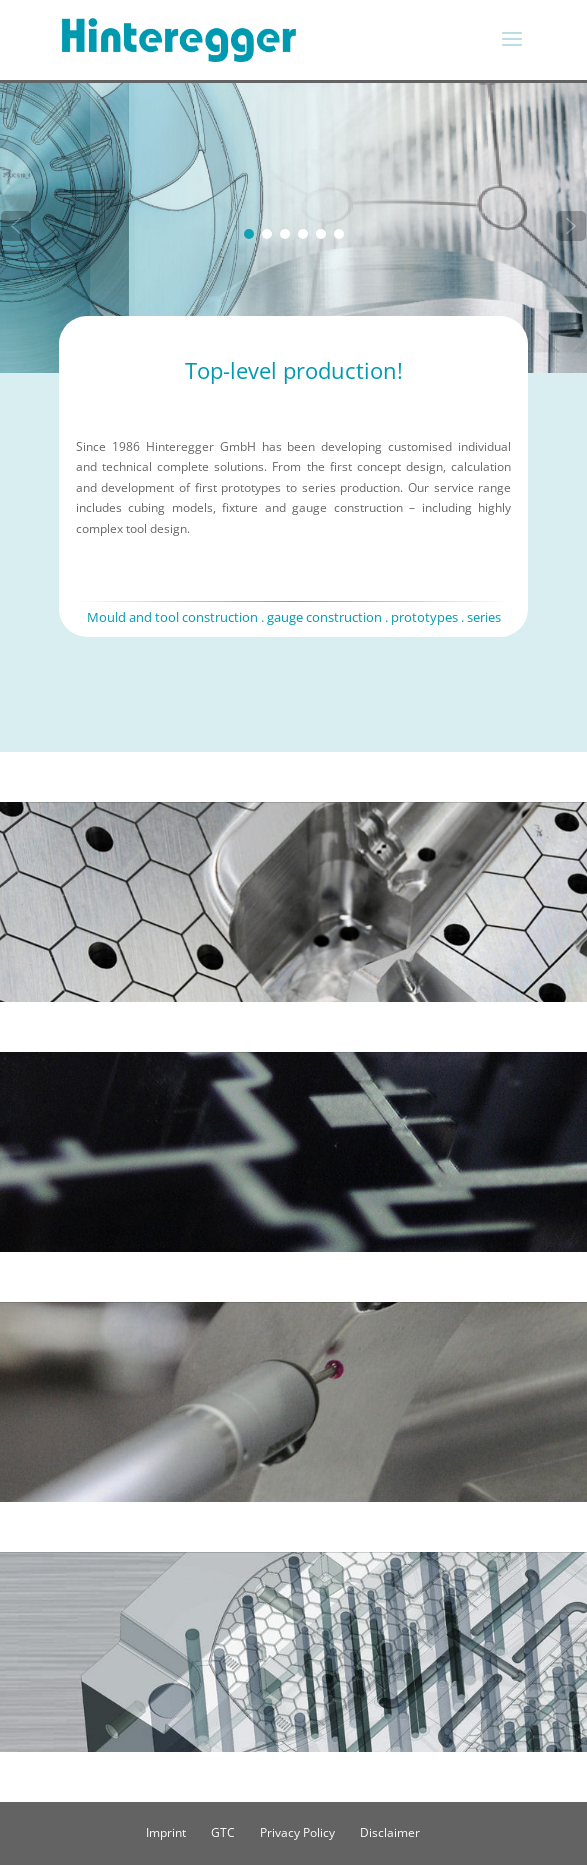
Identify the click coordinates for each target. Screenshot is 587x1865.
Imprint (166, 1832)
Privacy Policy (297, 1832)
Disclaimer (390, 1832)
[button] (16, 226)
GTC (223, 1832)
